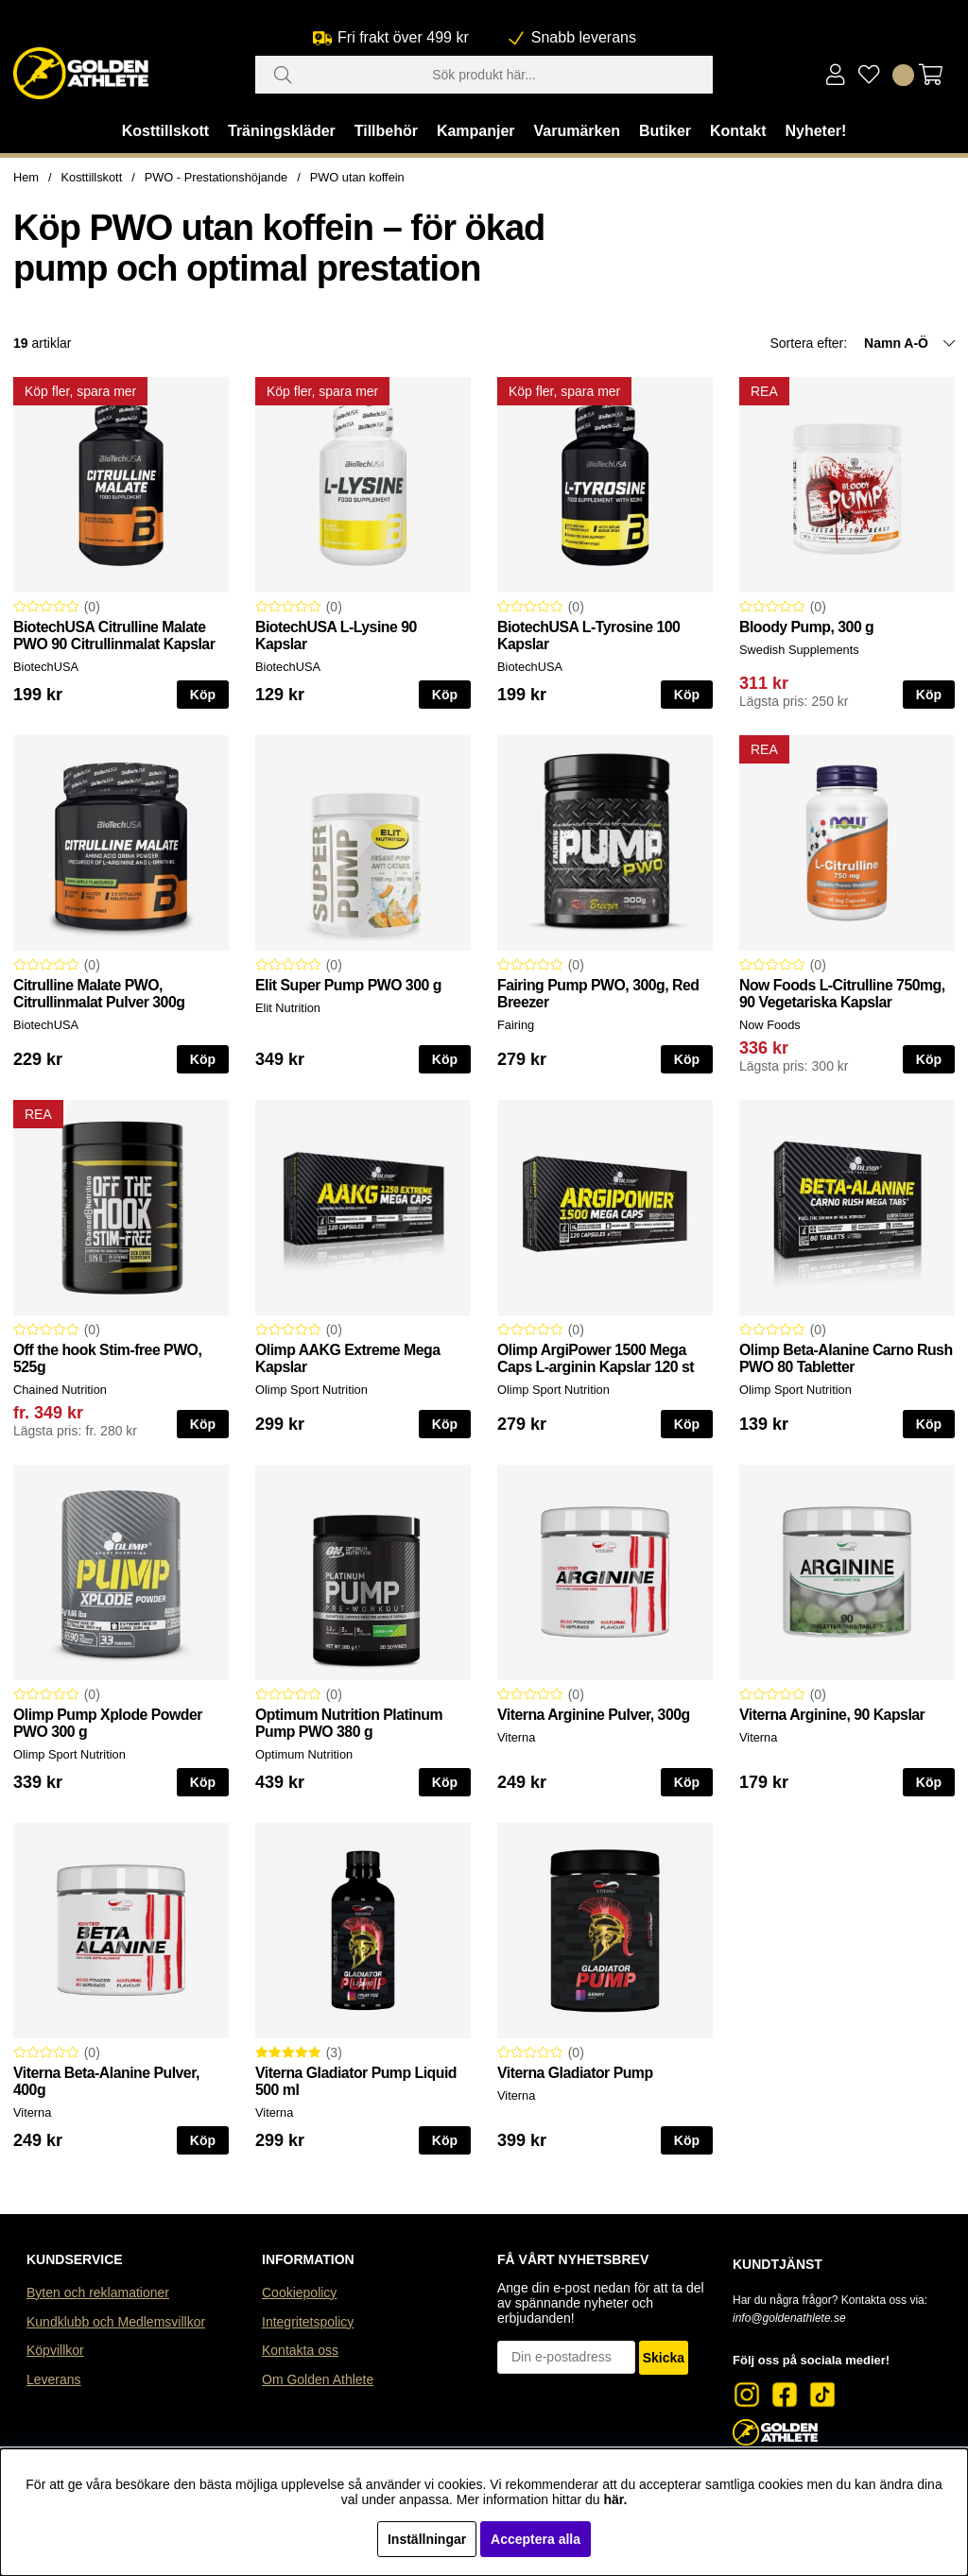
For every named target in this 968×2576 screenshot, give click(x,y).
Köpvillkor (55, 2350)
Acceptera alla (535, 2539)
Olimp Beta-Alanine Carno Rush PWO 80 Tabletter (846, 1358)
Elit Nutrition (287, 1008)
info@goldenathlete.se (789, 2318)
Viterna (516, 1737)
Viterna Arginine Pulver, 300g (593, 1715)
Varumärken (576, 131)
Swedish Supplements (799, 650)
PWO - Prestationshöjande (216, 177)
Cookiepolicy (299, 2292)
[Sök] (484, 75)
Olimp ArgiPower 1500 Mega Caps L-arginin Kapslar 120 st (595, 1358)
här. (615, 2499)
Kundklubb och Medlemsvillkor (115, 2321)
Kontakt (738, 131)
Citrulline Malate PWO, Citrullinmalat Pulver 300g (98, 993)
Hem (26, 177)
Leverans (53, 2379)
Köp (929, 694)
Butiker (665, 131)
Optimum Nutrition (304, 1754)
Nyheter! (815, 131)
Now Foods (770, 1025)
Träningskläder (282, 131)
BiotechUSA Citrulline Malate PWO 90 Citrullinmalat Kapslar (114, 635)
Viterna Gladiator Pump (575, 2073)
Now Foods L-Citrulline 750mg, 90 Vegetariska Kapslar (842, 993)
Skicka (663, 2357)
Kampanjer (476, 131)
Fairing (515, 1025)
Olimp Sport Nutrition (311, 1389)
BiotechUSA (45, 667)
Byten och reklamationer (97, 2292)
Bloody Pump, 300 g (806, 627)
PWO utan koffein (357, 177)
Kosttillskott (165, 131)
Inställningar (427, 2539)
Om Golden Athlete (317, 2379)
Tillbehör (386, 131)
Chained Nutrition (60, 1389)
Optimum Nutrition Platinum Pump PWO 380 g (348, 1723)
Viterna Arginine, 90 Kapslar (832, 1715)
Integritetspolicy (308, 2321)
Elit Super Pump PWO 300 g (348, 985)
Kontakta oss (300, 2350)
